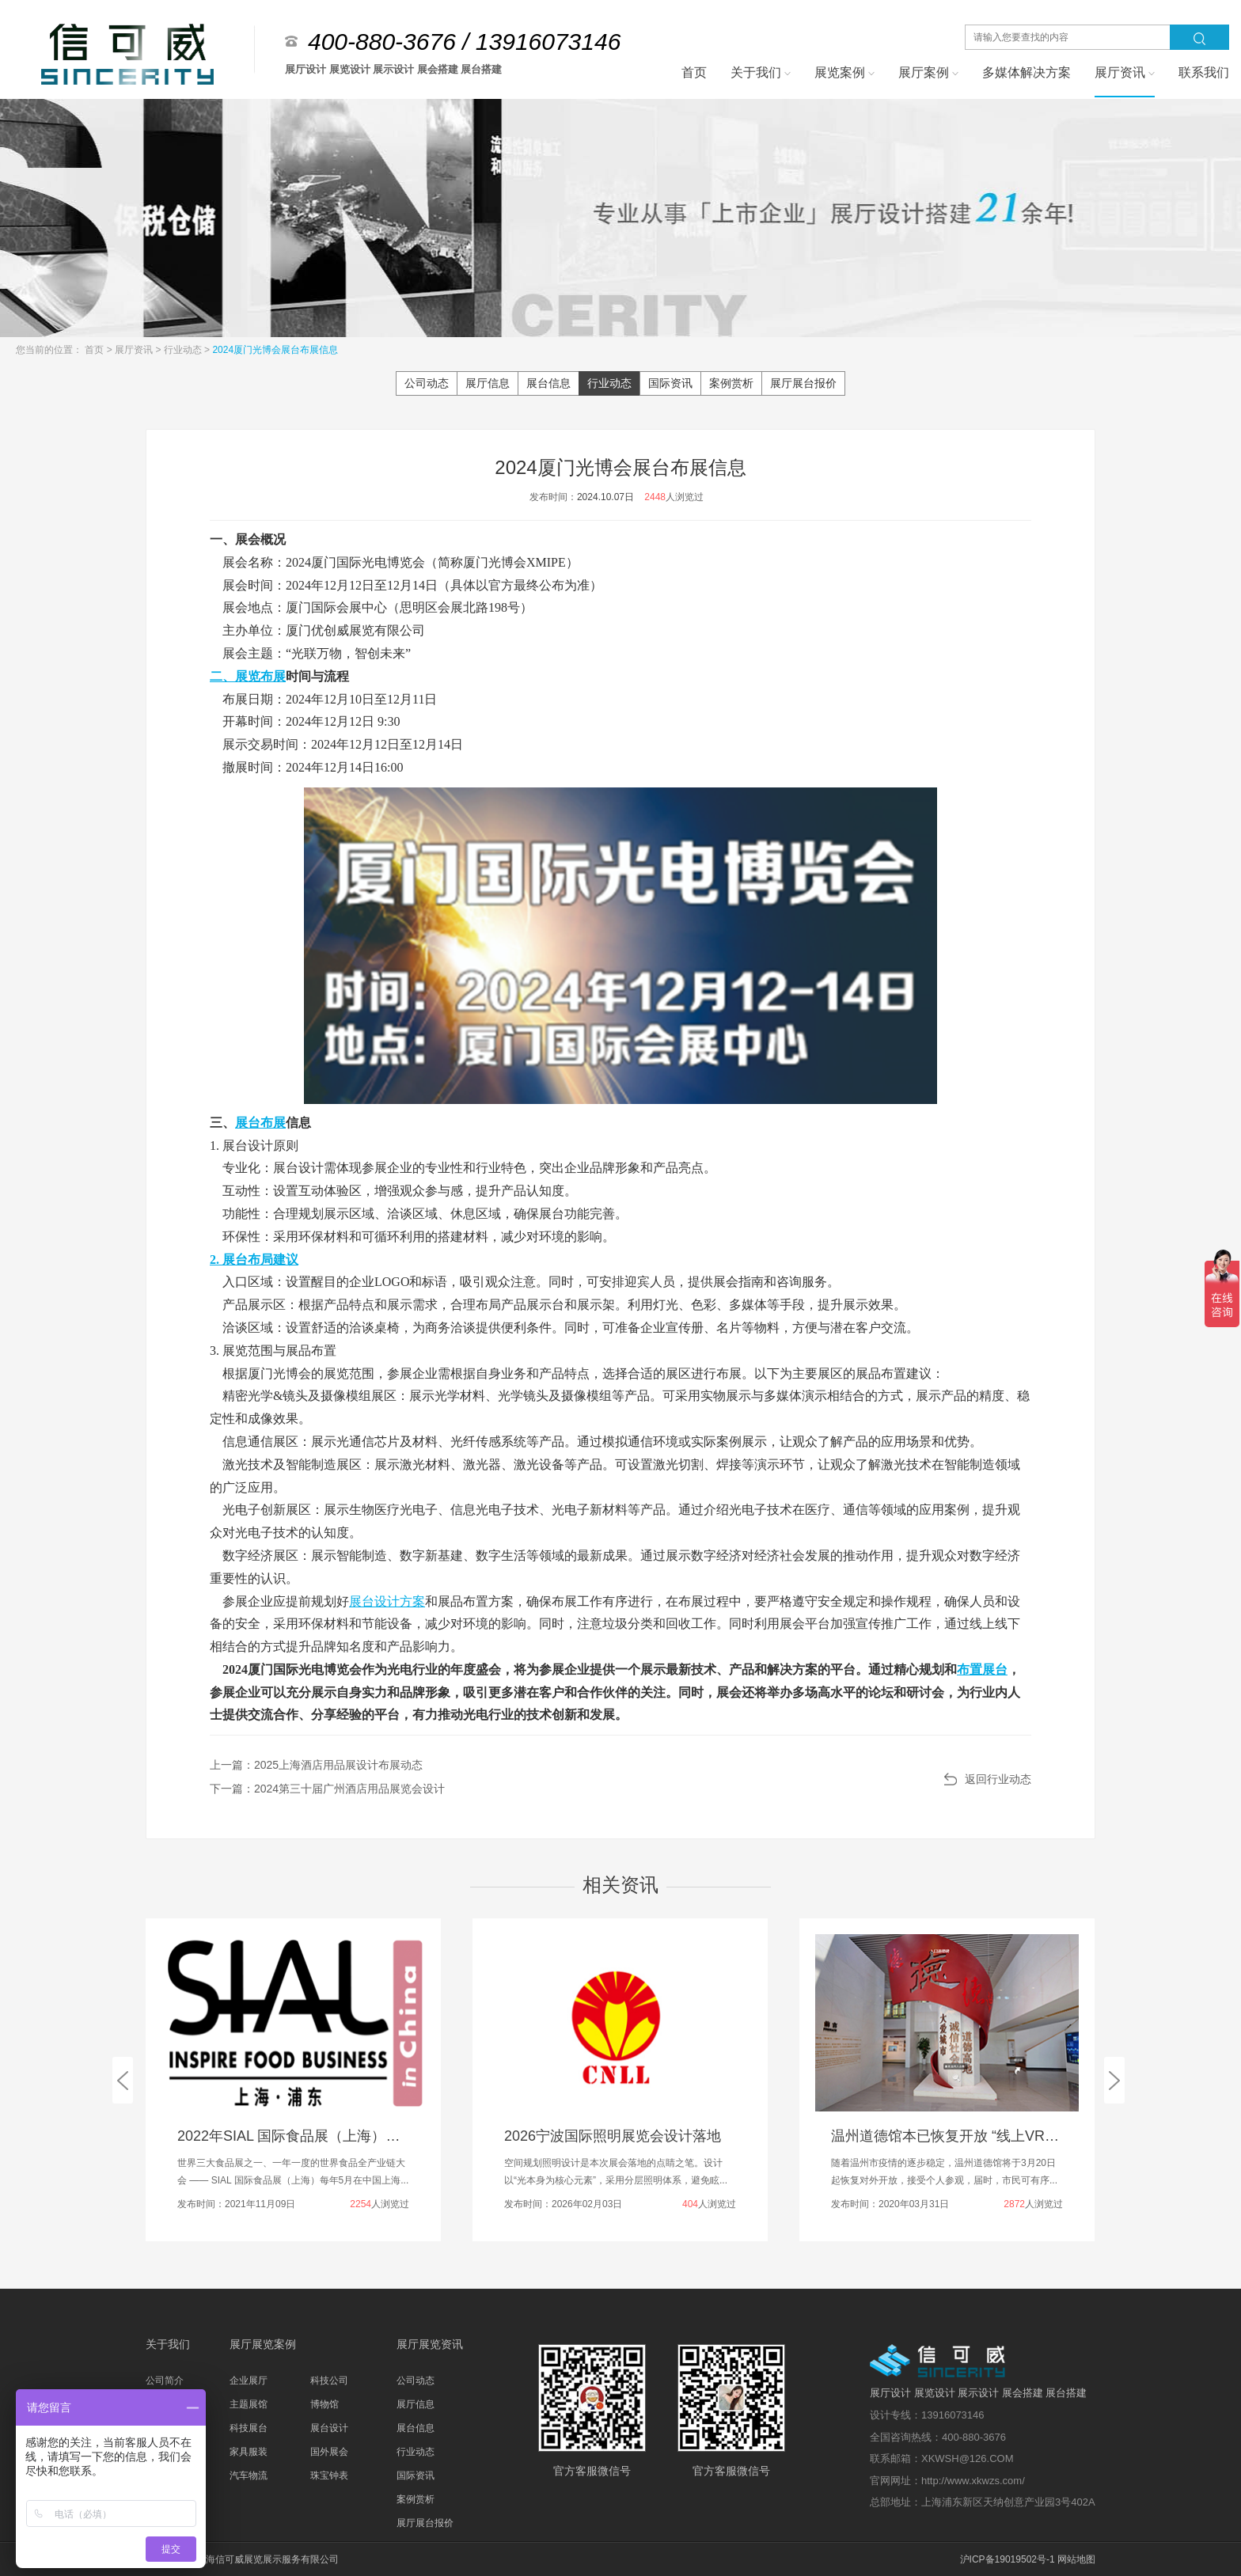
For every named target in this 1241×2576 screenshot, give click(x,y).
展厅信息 (487, 383)
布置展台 (982, 1669)
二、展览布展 (248, 676)
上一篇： (316, 1764)
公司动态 (426, 383)
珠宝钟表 (329, 2475)
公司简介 (165, 2380)
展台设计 (329, 2428)
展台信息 (548, 383)
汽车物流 (249, 2475)
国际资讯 (670, 383)
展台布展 (260, 1122)
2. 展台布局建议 (254, 1259)
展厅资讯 (135, 349)
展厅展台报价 (803, 383)
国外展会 (329, 2451)
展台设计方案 (387, 1601)
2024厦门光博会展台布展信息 (275, 349)
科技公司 (329, 2380)
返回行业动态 (998, 1779)
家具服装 (249, 2451)
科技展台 (249, 2428)
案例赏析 (731, 383)
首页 (95, 349)
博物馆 (324, 2404)
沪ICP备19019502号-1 (1007, 2559)
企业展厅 (249, 2380)
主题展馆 (249, 2404)
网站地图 (1076, 2559)
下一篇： (327, 1788)
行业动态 (184, 349)
